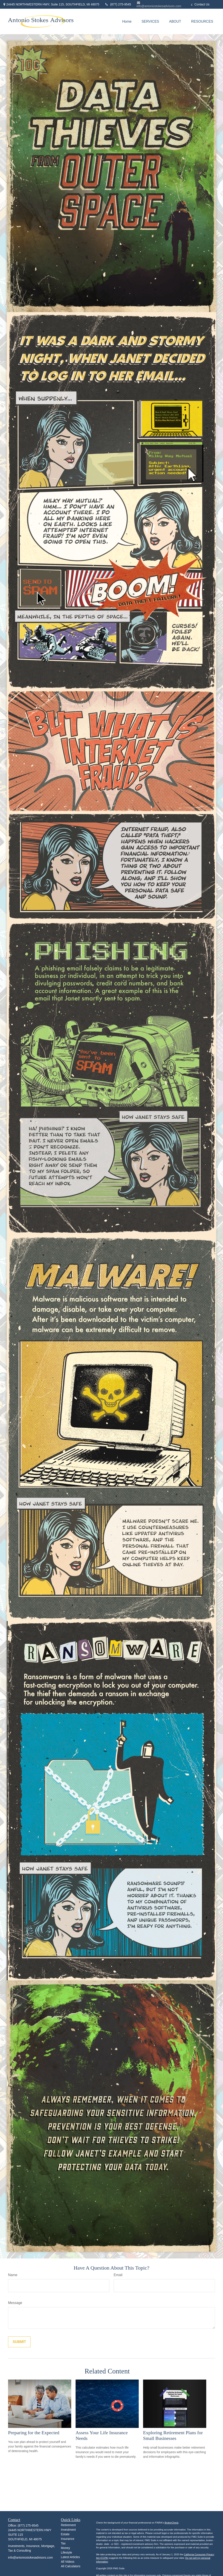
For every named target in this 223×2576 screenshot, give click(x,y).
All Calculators (70, 2566)
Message (15, 2303)
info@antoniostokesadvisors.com (159, 4)
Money (65, 2548)
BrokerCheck (172, 2522)
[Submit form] (19, 2341)
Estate (65, 2534)
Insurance (67, 2539)
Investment (68, 2529)
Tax (63, 2543)
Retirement (68, 2525)
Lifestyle (66, 2552)
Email (118, 2275)
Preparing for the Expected (33, 2432)
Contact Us (200, 4)
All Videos (67, 2561)
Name (12, 2275)
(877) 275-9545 (118, 4)
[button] (126, 21)
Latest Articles (70, 2557)
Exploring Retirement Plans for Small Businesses (173, 2435)
